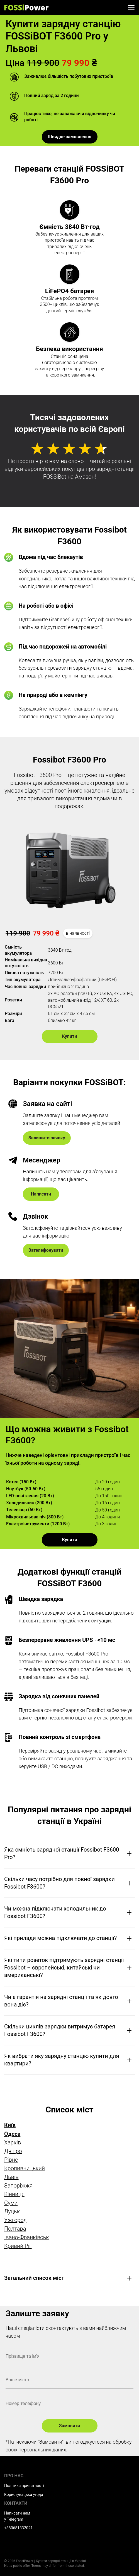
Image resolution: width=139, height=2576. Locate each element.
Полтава (15, 2228)
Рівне (11, 2159)
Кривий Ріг (18, 2246)
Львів (11, 2177)
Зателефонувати (45, 1250)
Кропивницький (24, 2168)
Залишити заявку (46, 1137)
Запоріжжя (18, 2185)
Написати (41, 1194)
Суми (11, 2202)
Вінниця (14, 2194)
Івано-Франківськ (26, 2237)
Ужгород (15, 2220)
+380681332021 (18, 2528)
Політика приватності (24, 2485)
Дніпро (13, 2151)
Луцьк (12, 2211)
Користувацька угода (23, 2494)
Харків (12, 2142)
